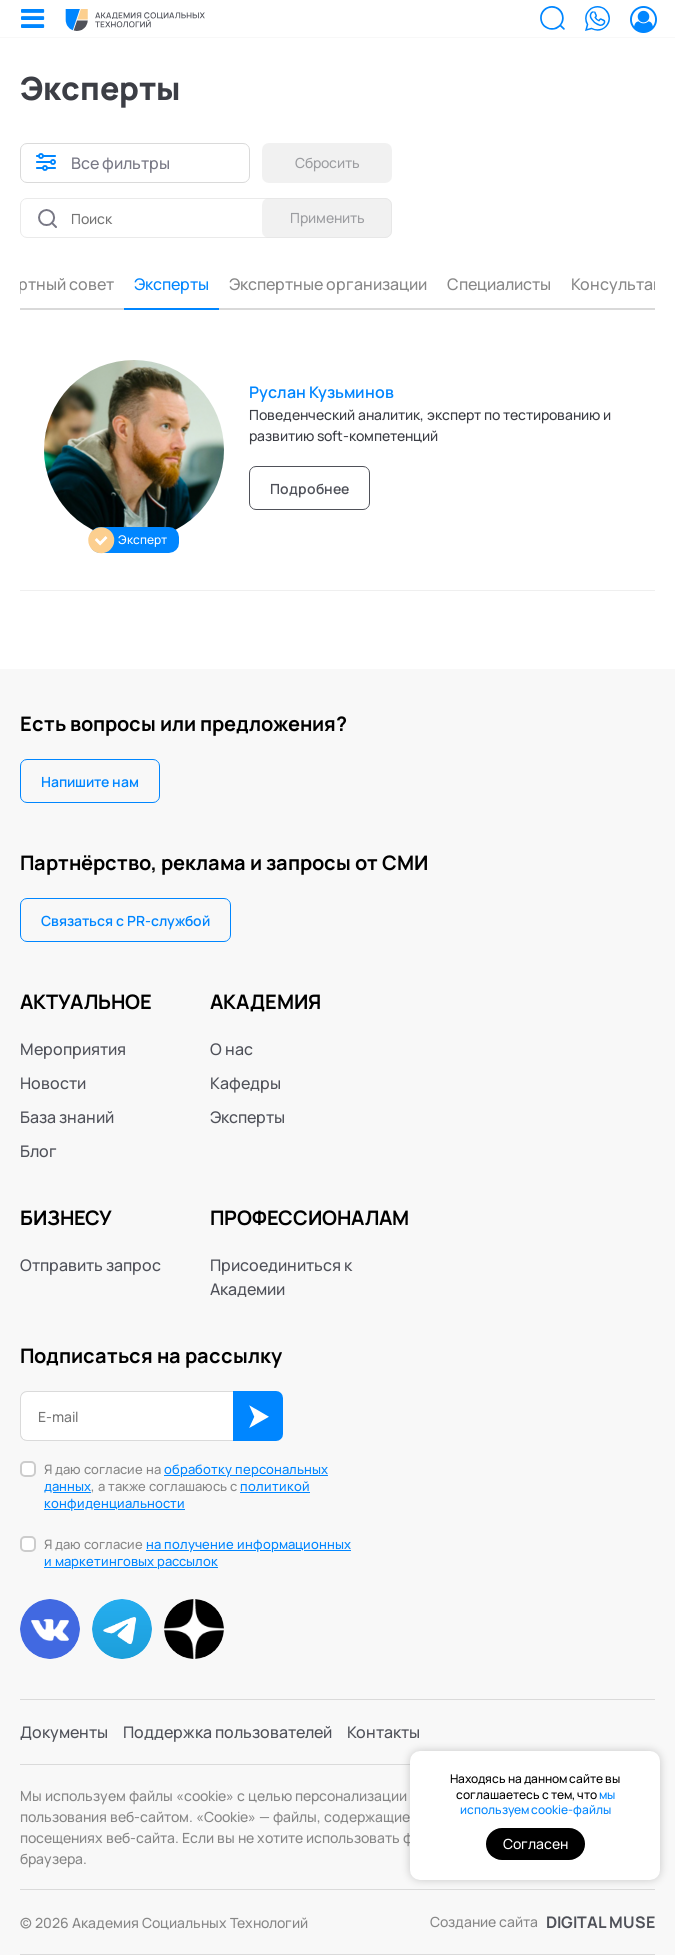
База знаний (67, 1117)
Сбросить (327, 162)
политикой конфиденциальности (177, 1494)
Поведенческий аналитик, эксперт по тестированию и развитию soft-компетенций (430, 425)
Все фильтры (120, 163)
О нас (231, 1049)
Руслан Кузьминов (321, 392)
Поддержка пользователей (227, 1732)
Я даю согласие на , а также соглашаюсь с (186, 1486)
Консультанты (589, 284)
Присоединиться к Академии (281, 1277)
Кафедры (245, 1083)
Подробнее (309, 488)
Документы (64, 1732)
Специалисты (462, 284)
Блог (38, 1151)
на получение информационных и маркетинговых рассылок (197, 1552)
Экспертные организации (291, 284)
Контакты (383, 1732)
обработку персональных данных (186, 1477)
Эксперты (134, 284)
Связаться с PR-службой (125, 920)
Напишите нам (90, 781)
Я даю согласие (197, 1553)
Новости (53, 1083)
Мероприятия (73, 1049)
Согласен (535, 1843)
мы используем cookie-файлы (537, 1802)
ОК (258, 1416)
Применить (327, 217)
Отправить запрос (90, 1265)
